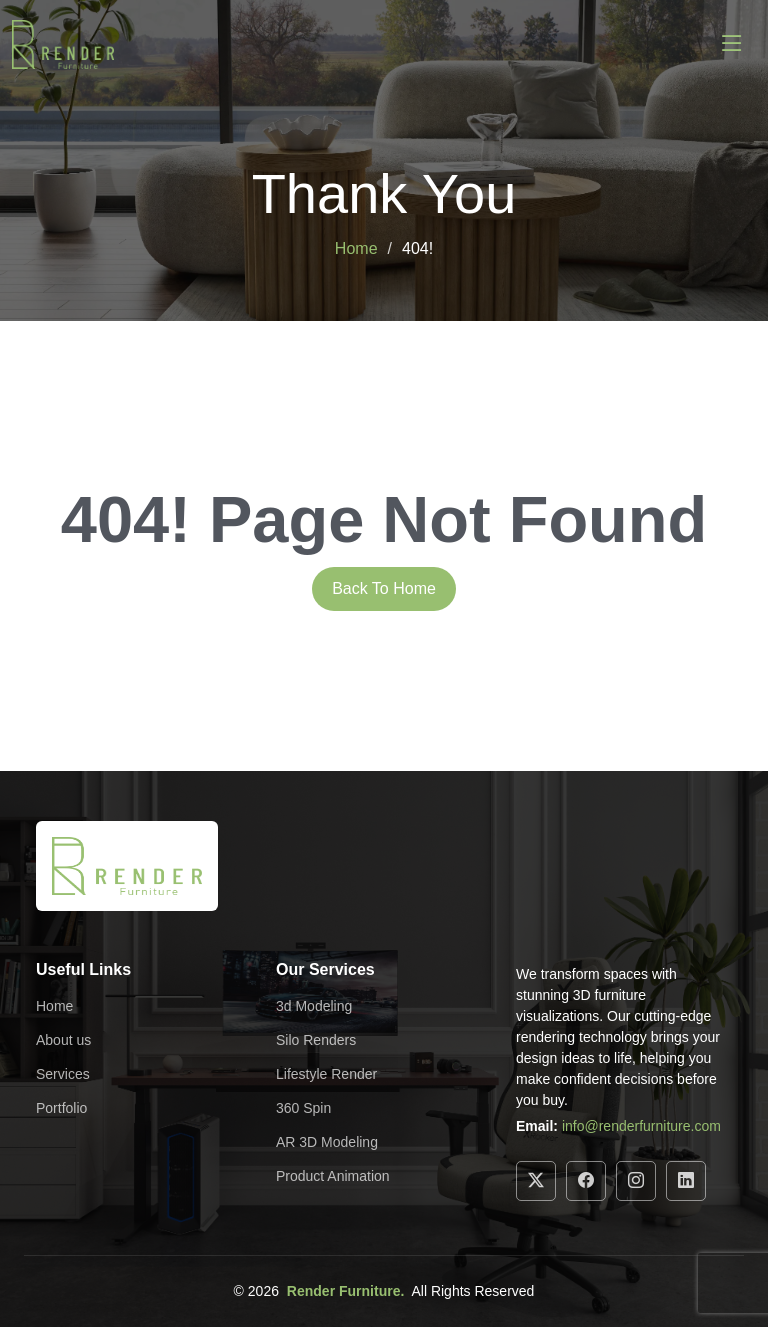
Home (356, 248)
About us (63, 1040)
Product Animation (333, 1176)
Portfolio (61, 1108)
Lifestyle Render (326, 1074)
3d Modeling (314, 1006)
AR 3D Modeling (327, 1142)
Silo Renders (316, 1040)
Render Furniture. (345, 1291)
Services (63, 1074)
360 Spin (303, 1108)
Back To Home (384, 588)
